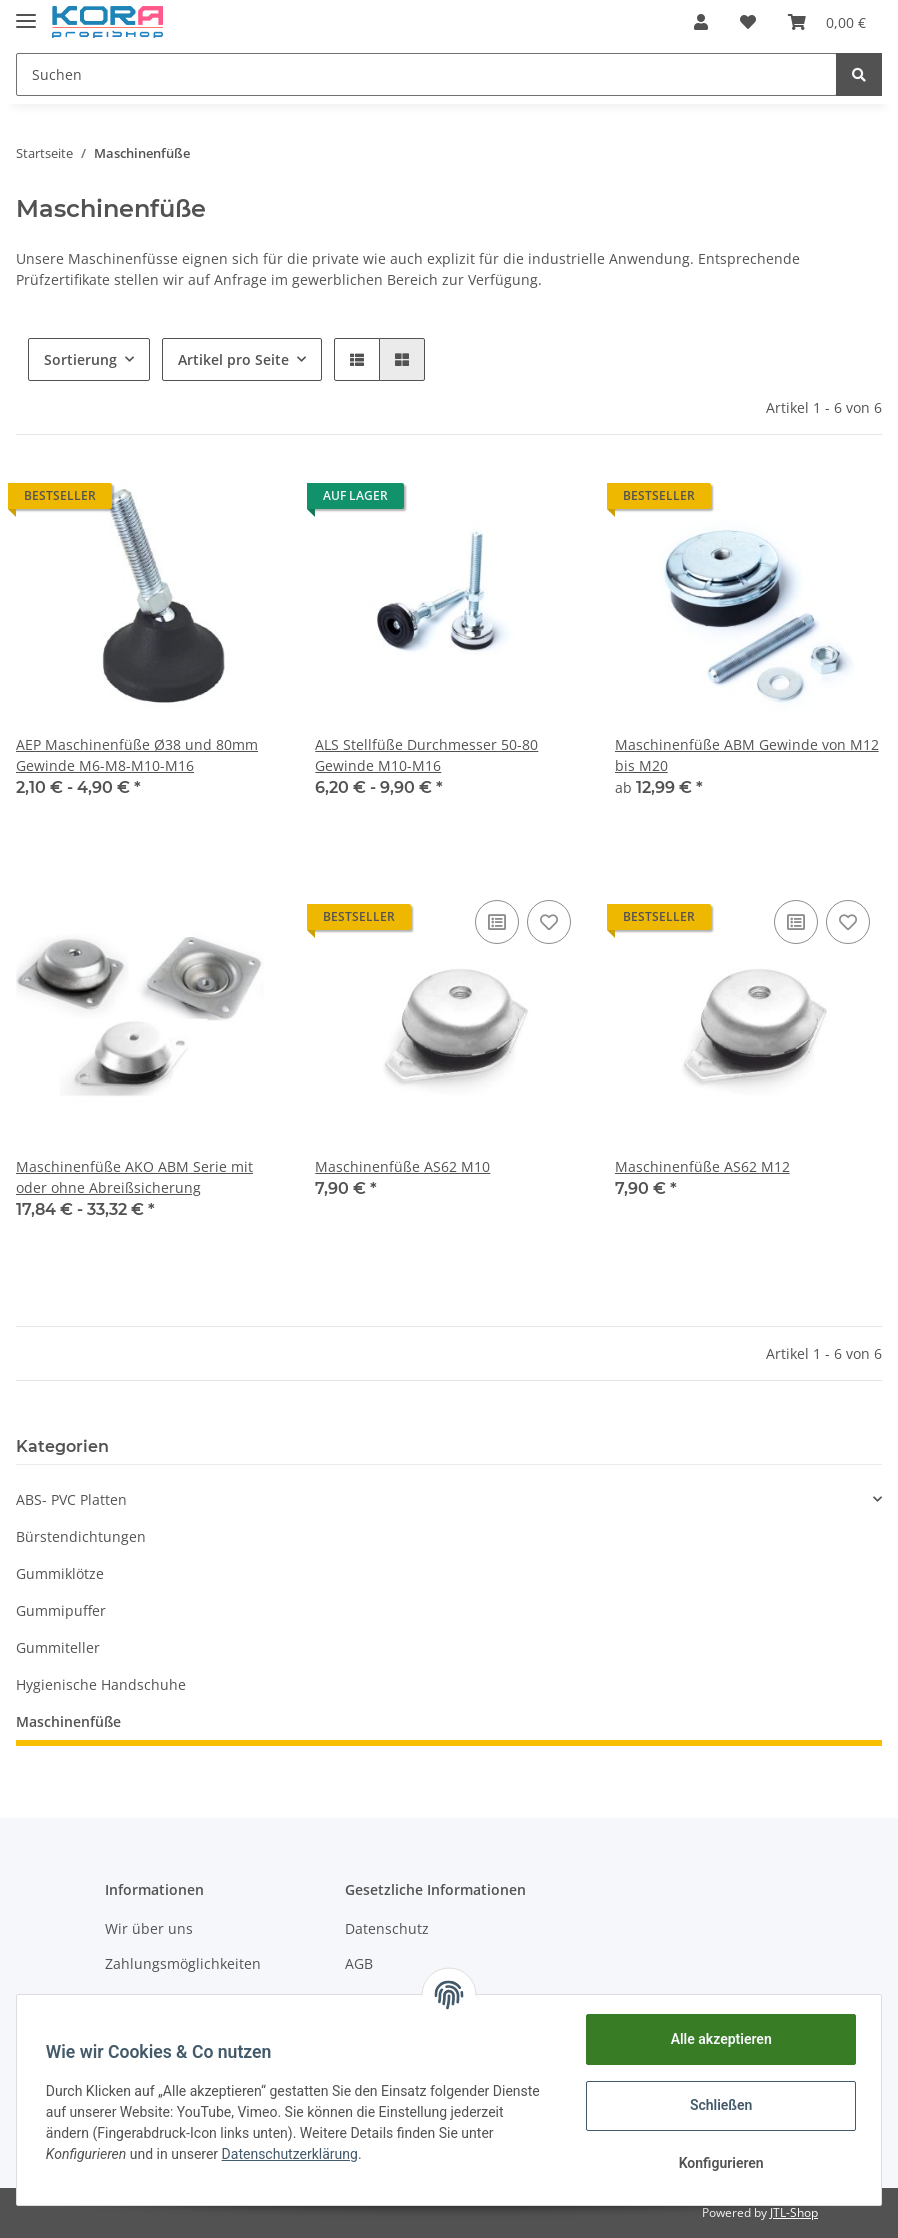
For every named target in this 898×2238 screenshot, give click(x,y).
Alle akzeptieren (717, 2039)
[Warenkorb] (827, 22)
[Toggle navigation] (26, 12)
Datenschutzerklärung (293, 2154)
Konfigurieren (717, 2163)
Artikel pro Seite (233, 359)
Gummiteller (58, 1647)
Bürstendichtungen (81, 1536)
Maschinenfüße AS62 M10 (402, 1166)
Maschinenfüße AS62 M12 (702, 1166)
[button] (701, 22)
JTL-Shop (794, 2212)
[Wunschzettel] (748, 22)
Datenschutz (387, 1928)
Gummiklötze (60, 1573)
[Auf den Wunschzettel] (549, 922)
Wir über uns (149, 1928)
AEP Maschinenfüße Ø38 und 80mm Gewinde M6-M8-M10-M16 (137, 755)
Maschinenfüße (68, 1721)
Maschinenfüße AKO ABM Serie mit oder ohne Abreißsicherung (134, 1177)
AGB (359, 1963)
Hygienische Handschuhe (101, 1684)
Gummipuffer (61, 1610)
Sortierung (80, 359)
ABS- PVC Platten (71, 1499)
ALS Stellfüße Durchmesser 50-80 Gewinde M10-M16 (426, 755)
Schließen (718, 2105)
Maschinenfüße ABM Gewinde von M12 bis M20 (747, 755)
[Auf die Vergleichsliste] (497, 922)
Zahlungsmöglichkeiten (183, 1963)
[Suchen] (426, 74)
